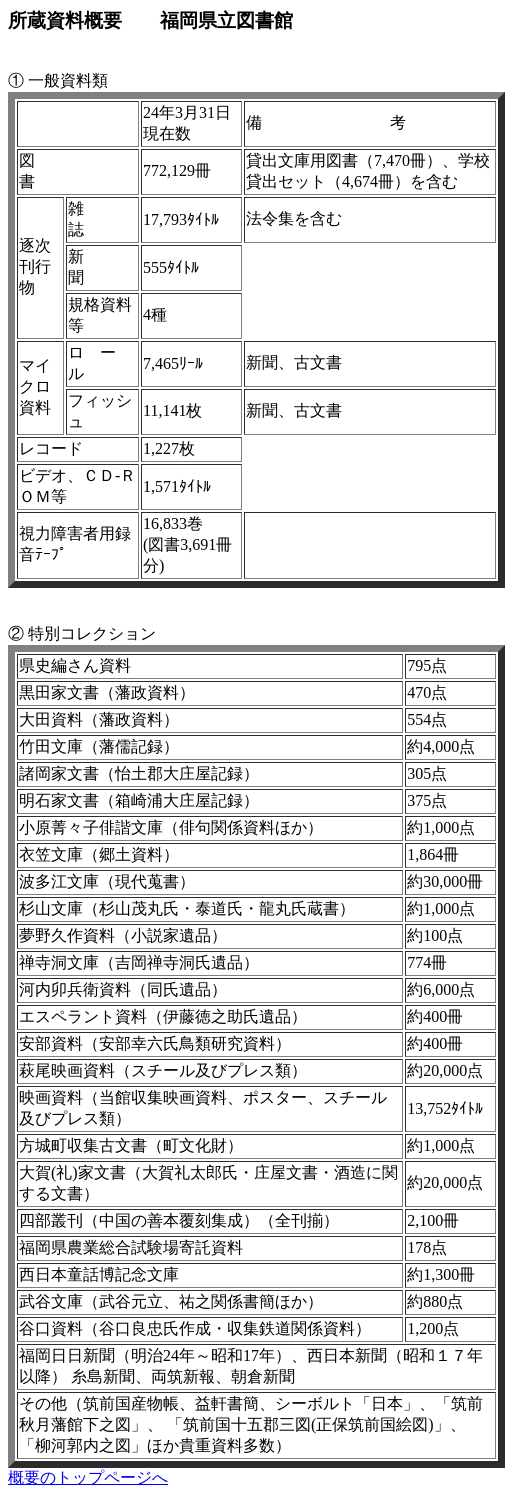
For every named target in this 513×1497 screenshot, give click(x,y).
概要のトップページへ (88, 1477)
